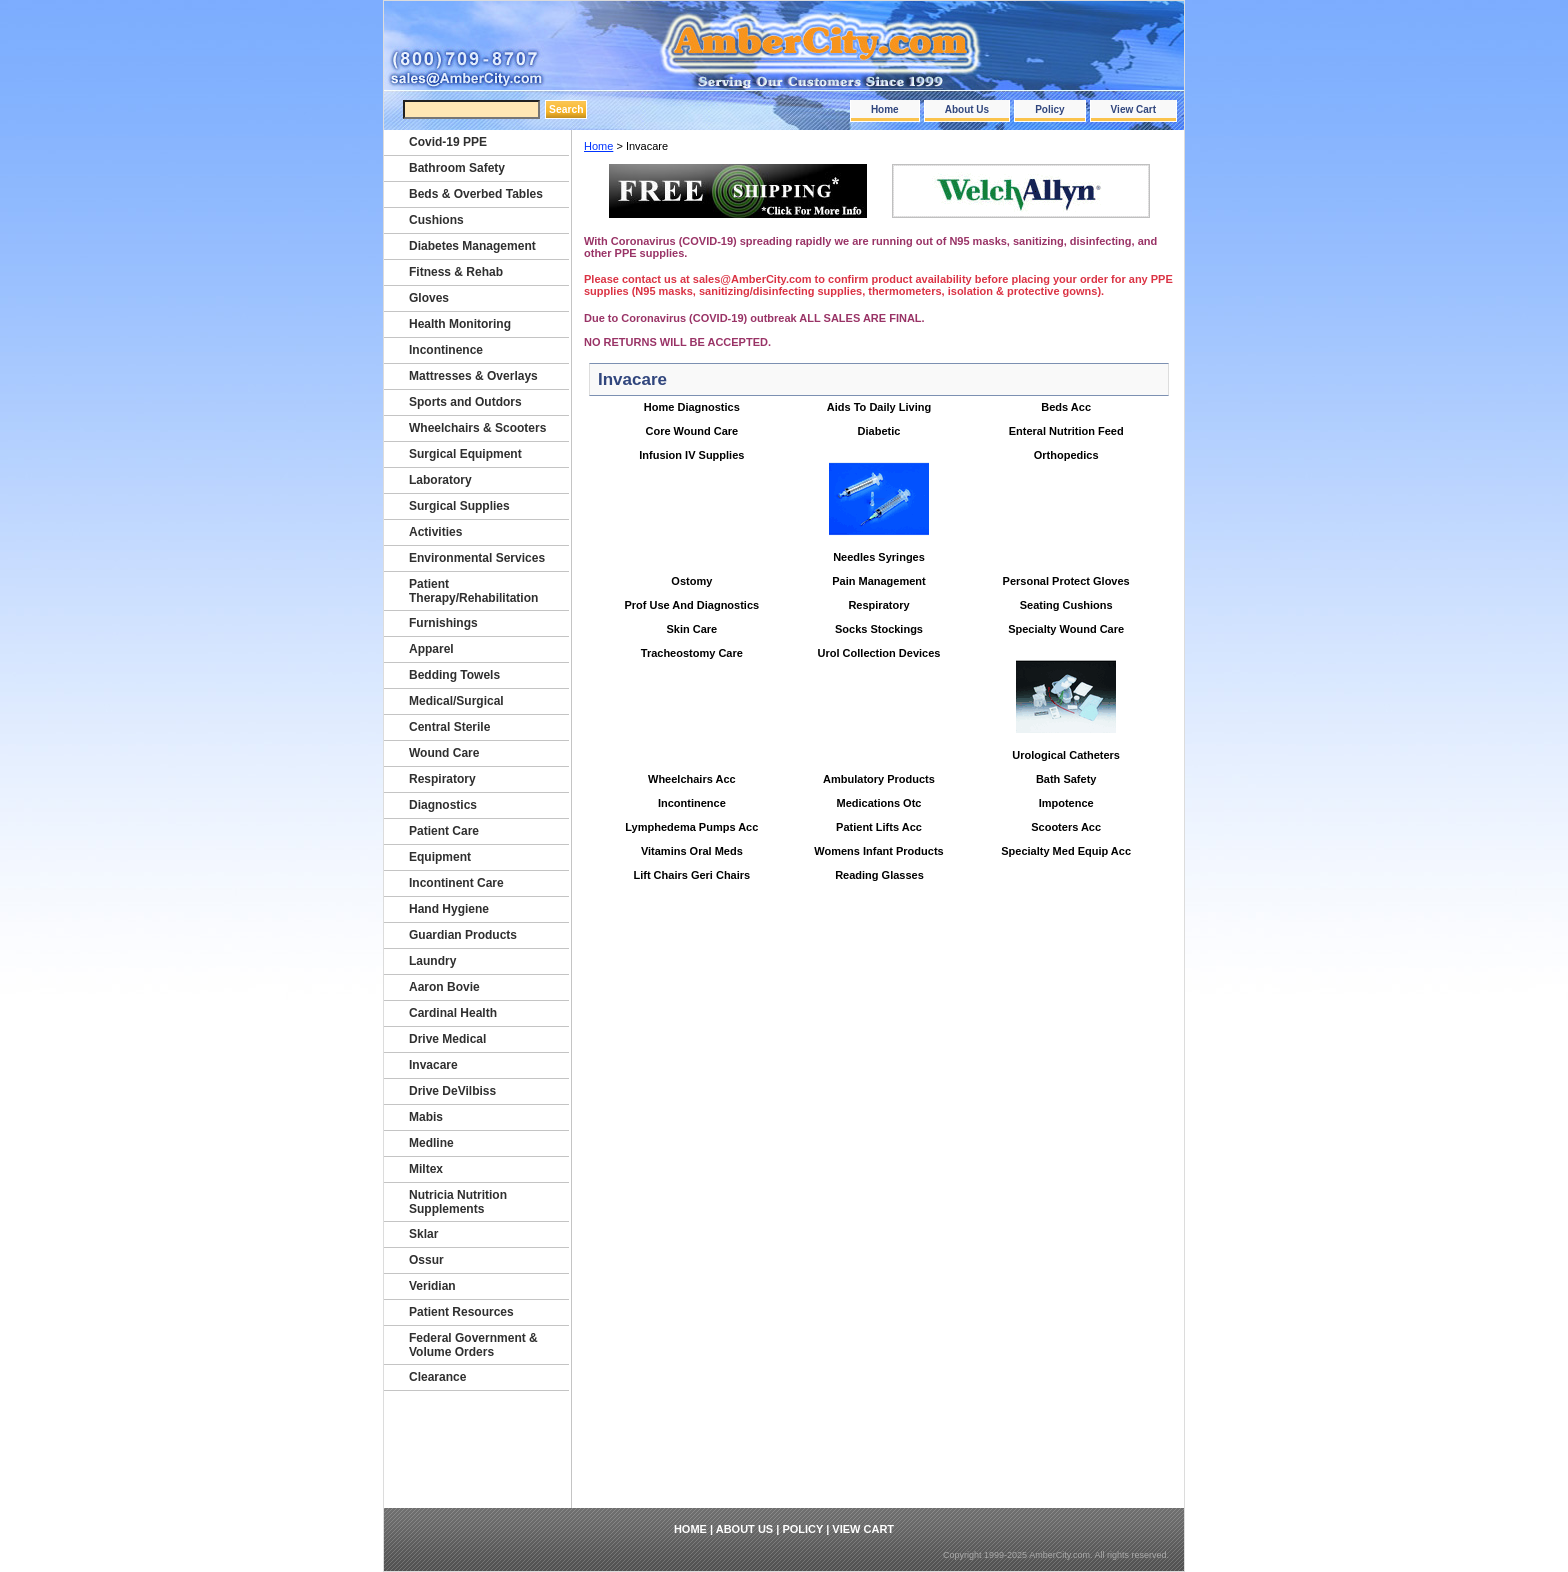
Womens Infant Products (878, 851)
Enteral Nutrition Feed (1066, 431)
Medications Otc (879, 803)
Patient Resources (461, 1312)
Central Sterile (449, 727)
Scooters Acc (1066, 827)
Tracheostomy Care (692, 653)
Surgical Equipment (465, 454)
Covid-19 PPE (448, 142)
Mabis (426, 1117)
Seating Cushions (1066, 605)
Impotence (1066, 803)
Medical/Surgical (456, 701)
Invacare (433, 1065)
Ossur (426, 1260)
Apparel (431, 649)
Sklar (423, 1234)
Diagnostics (443, 805)
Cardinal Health (453, 1013)
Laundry (432, 961)
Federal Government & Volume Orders (473, 1345)
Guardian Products (463, 935)
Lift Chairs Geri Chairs (691, 875)
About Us (967, 109)
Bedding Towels (454, 675)
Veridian (432, 1286)
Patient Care (444, 831)
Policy (1049, 109)
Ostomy (691, 581)
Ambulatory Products (879, 779)
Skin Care (691, 629)
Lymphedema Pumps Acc (691, 827)
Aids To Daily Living (879, 407)
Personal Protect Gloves (1066, 581)
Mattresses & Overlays (473, 376)
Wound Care (444, 753)
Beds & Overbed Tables (476, 194)
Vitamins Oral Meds (692, 851)
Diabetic (879, 431)
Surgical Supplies (459, 506)
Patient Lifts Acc (879, 827)
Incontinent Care (456, 883)
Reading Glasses (879, 875)
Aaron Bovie (444, 987)
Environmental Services (477, 558)
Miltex (426, 1169)
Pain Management (879, 581)
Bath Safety (1066, 779)
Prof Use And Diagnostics (691, 605)
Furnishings (443, 623)
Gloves (429, 298)
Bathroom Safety (457, 168)
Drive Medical (447, 1039)
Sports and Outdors (465, 402)
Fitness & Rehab (456, 272)
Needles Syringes (879, 557)
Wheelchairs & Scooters (477, 428)
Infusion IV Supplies (691, 455)
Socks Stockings (879, 629)
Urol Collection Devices (879, 653)
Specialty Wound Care (1066, 629)
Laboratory (440, 480)
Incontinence (692, 803)
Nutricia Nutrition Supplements (458, 1202)
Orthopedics (1066, 455)
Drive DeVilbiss (452, 1091)
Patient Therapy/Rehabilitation (473, 591)
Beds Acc (1066, 407)
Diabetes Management (472, 246)
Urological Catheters (1066, 755)
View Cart (1133, 109)
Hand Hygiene (449, 909)
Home (885, 109)
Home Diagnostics (692, 407)
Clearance (437, 1377)
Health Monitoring (460, 324)
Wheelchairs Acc (692, 779)
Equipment (440, 857)
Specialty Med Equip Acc (1066, 851)
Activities (435, 532)
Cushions (436, 220)
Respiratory (878, 605)
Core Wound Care (691, 431)
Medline (431, 1143)
